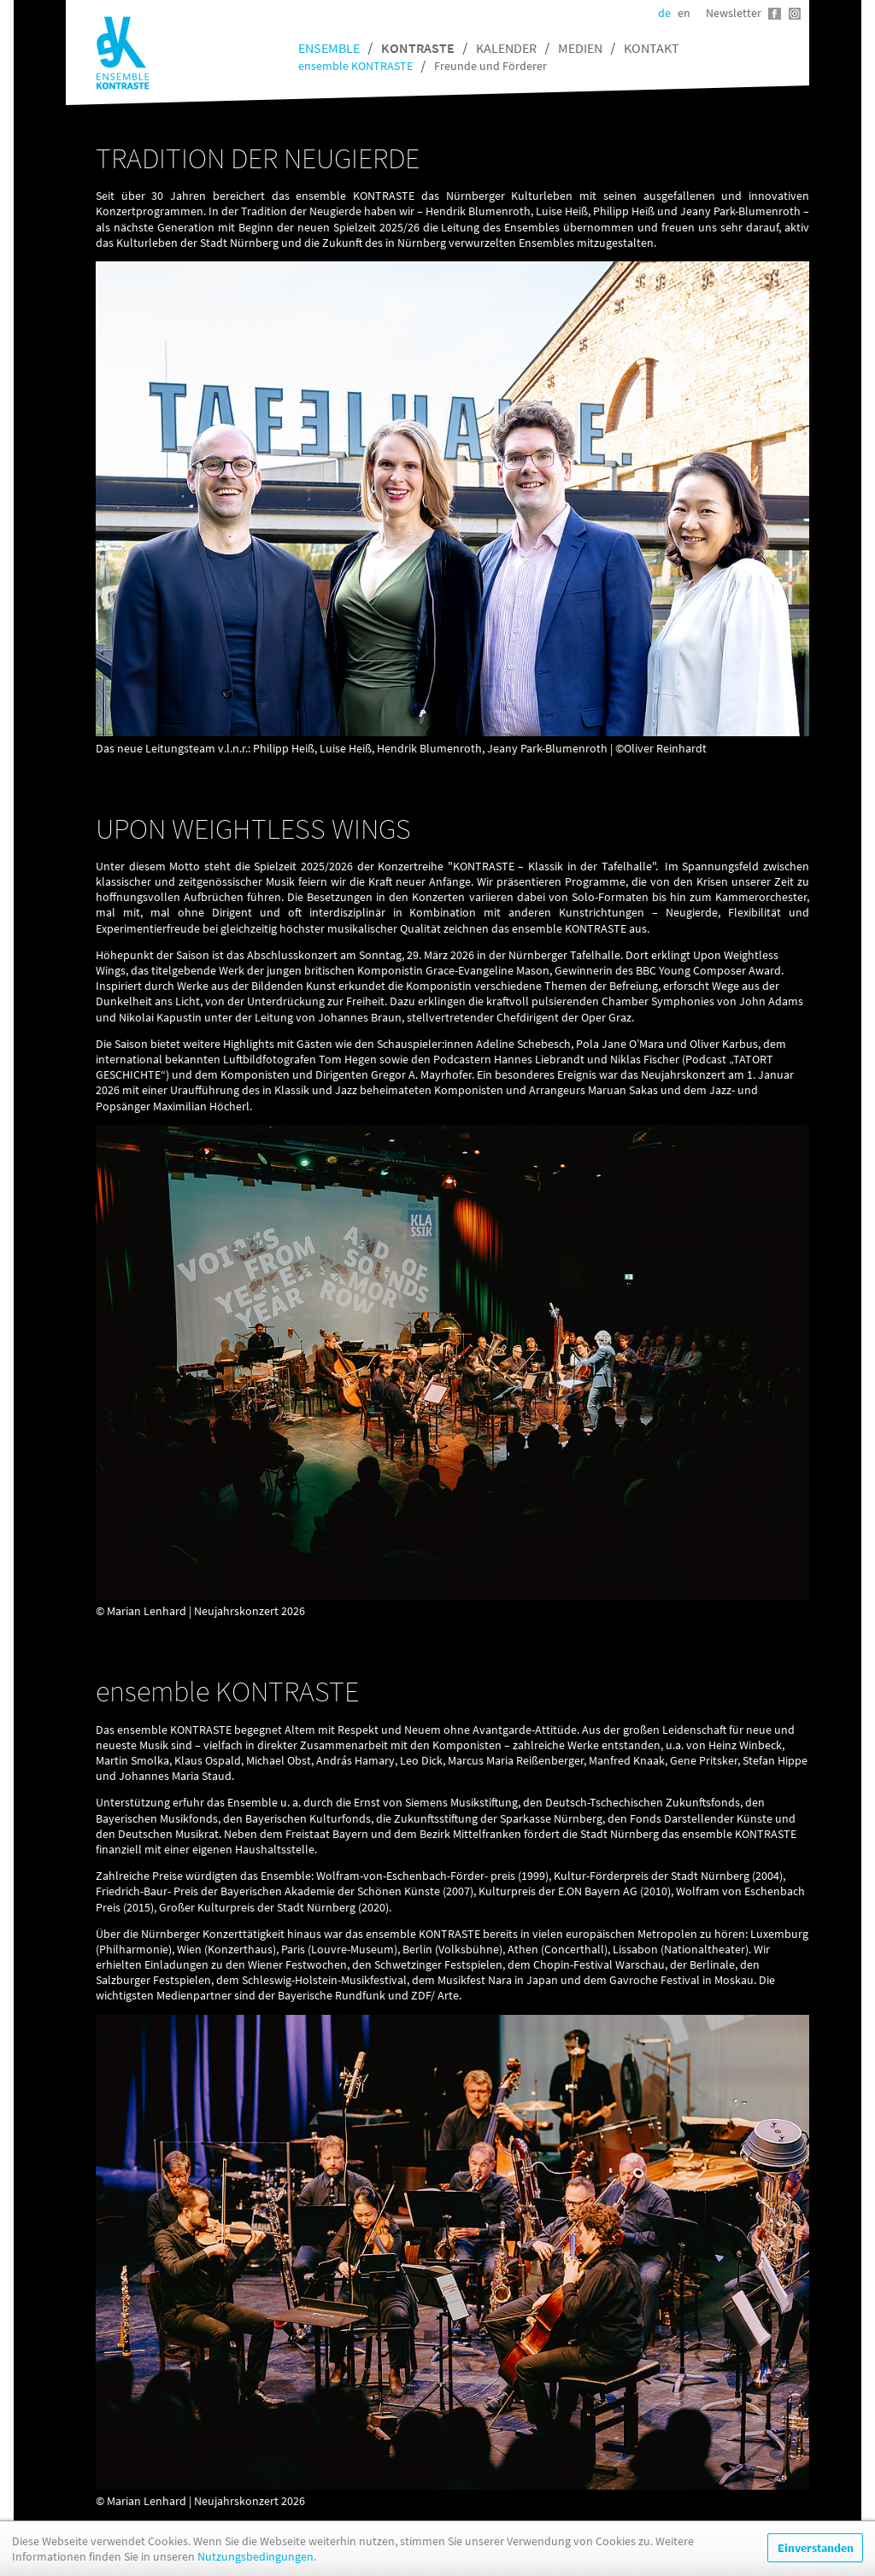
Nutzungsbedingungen (255, 2556)
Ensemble (329, 47)
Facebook (774, 13)
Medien (580, 47)
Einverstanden (816, 2548)
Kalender (506, 47)
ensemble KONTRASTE (355, 65)
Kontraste (418, 47)
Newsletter (733, 12)
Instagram (794, 13)
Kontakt (651, 47)
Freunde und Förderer (490, 65)
